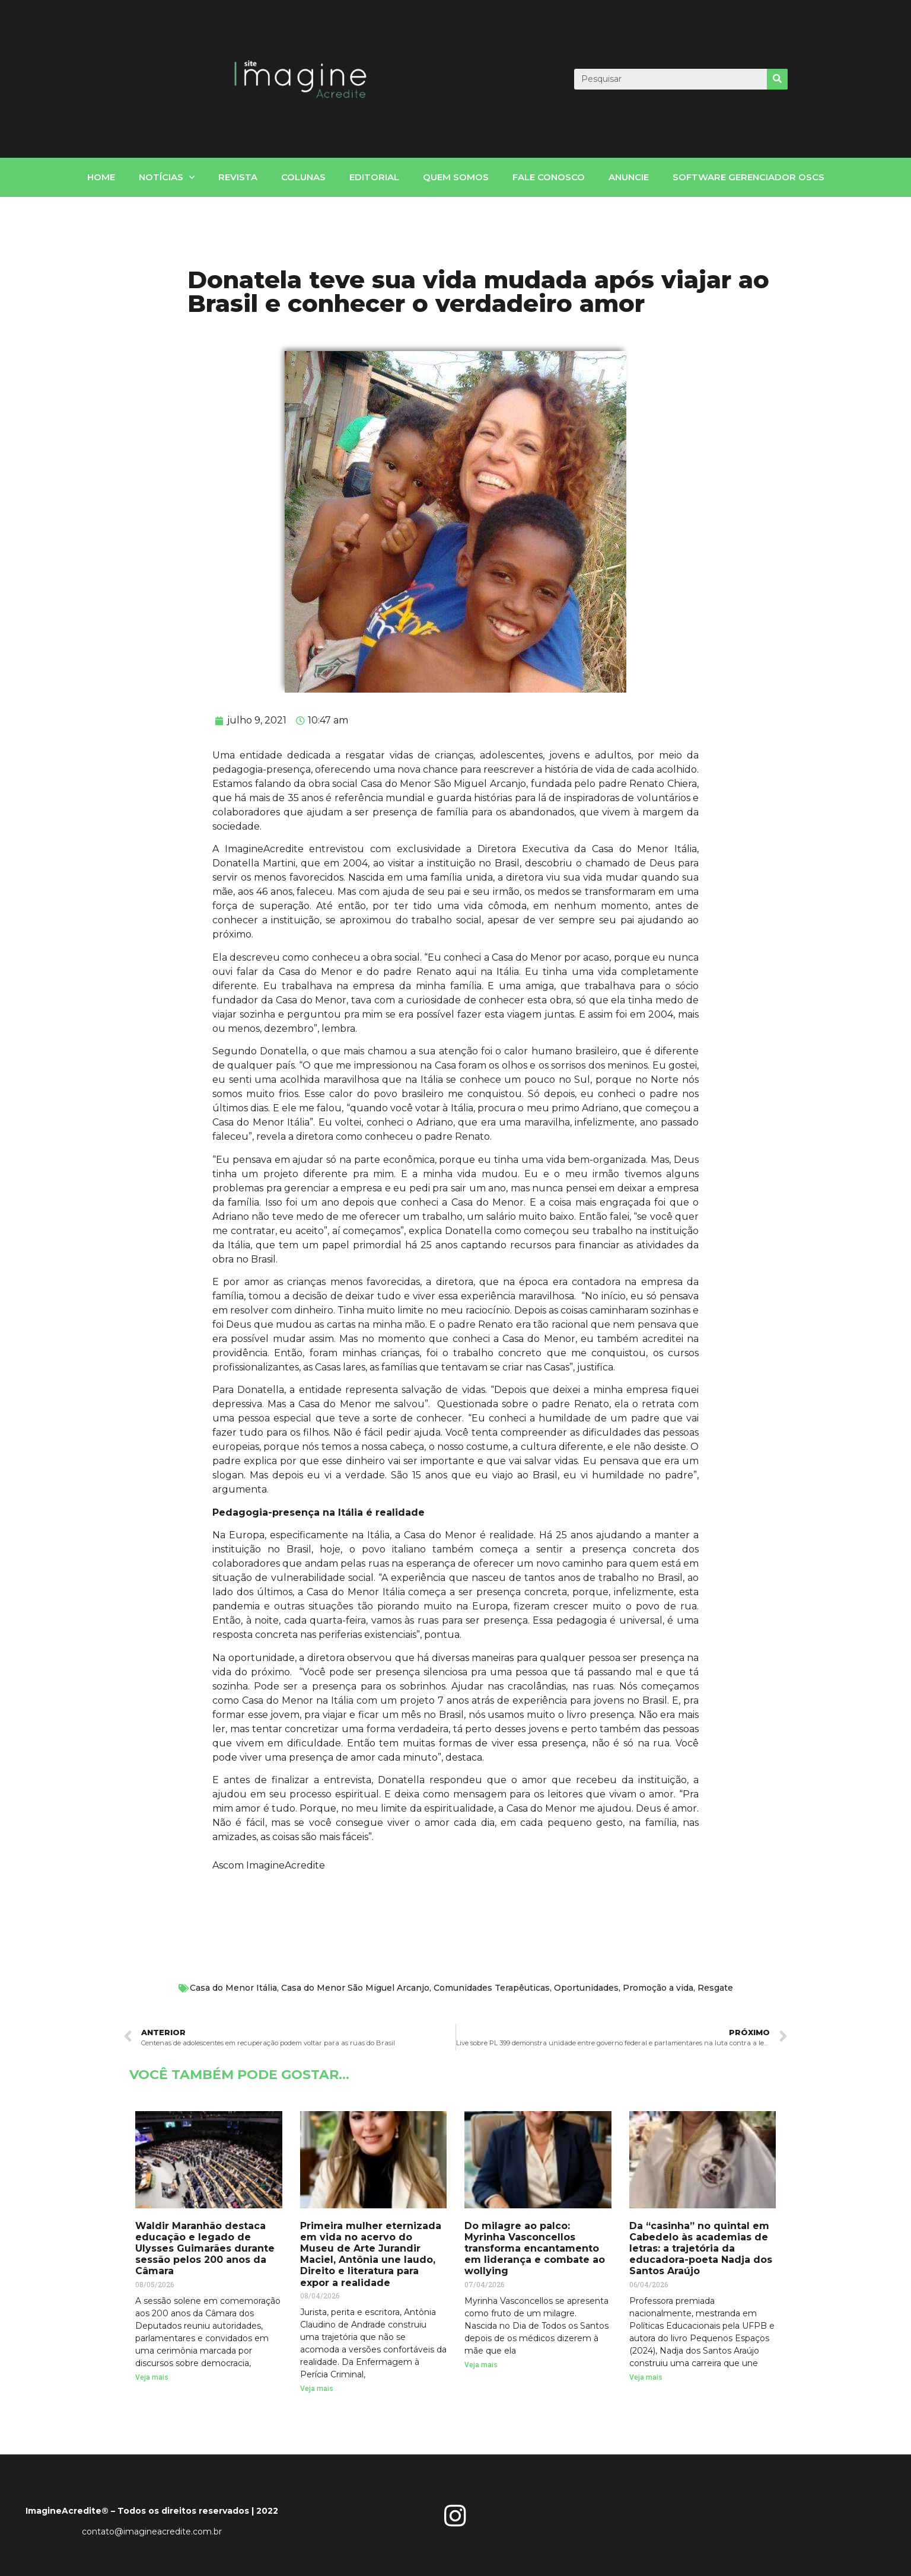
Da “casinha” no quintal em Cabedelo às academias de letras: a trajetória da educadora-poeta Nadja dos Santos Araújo (700, 2248)
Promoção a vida (658, 1987)
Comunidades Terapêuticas (492, 1987)
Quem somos (456, 177)
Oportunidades (586, 1987)
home (101, 177)
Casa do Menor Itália (233, 1987)
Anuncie (629, 177)
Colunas (303, 177)
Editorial (374, 177)
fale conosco (548, 177)
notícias (167, 177)
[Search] (777, 79)
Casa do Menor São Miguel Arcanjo (355, 1987)
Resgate (715, 1987)
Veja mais (151, 2377)
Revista (237, 177)
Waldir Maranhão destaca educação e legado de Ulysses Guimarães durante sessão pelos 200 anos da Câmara (205, 2248)
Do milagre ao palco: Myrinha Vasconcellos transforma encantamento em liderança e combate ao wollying (534, 2248)
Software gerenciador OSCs (748, 177)
